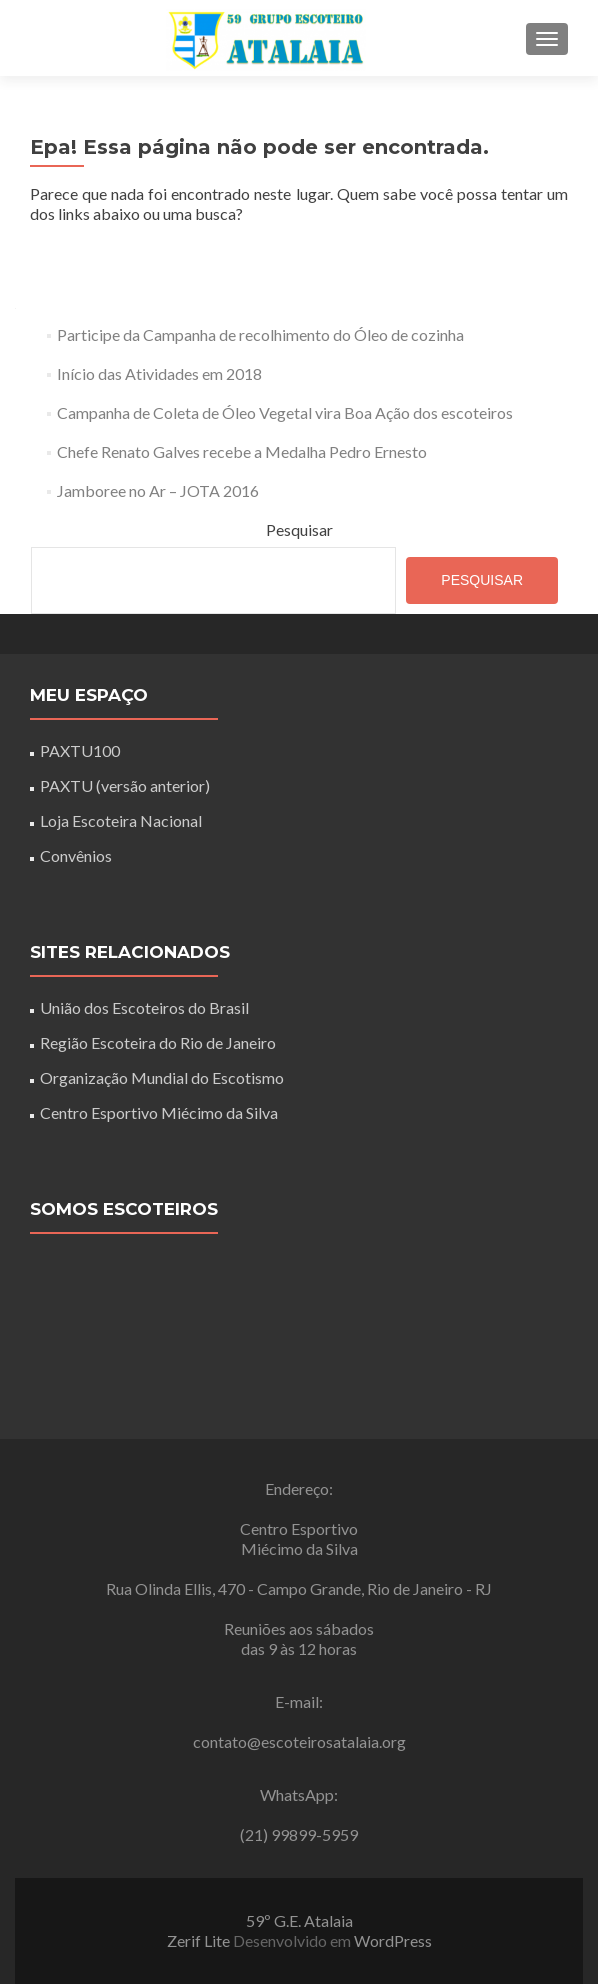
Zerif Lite (200, 1940)
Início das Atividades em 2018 (159, 373)
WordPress (393, 1940)
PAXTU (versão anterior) (125, 785)
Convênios (76, 855)
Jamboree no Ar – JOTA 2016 (158, 490)
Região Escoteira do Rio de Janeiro (158, 1042)
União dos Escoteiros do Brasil (144, 1007)
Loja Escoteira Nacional (121, 820)
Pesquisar (299, 529)
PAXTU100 (80, 750)
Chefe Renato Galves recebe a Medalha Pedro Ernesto (242, 451)
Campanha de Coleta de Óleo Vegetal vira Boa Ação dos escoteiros (285, 412)
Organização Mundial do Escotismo (162, 1077)
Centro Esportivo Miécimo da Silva (159, 1112)
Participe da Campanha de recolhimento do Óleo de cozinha (260, 334)
